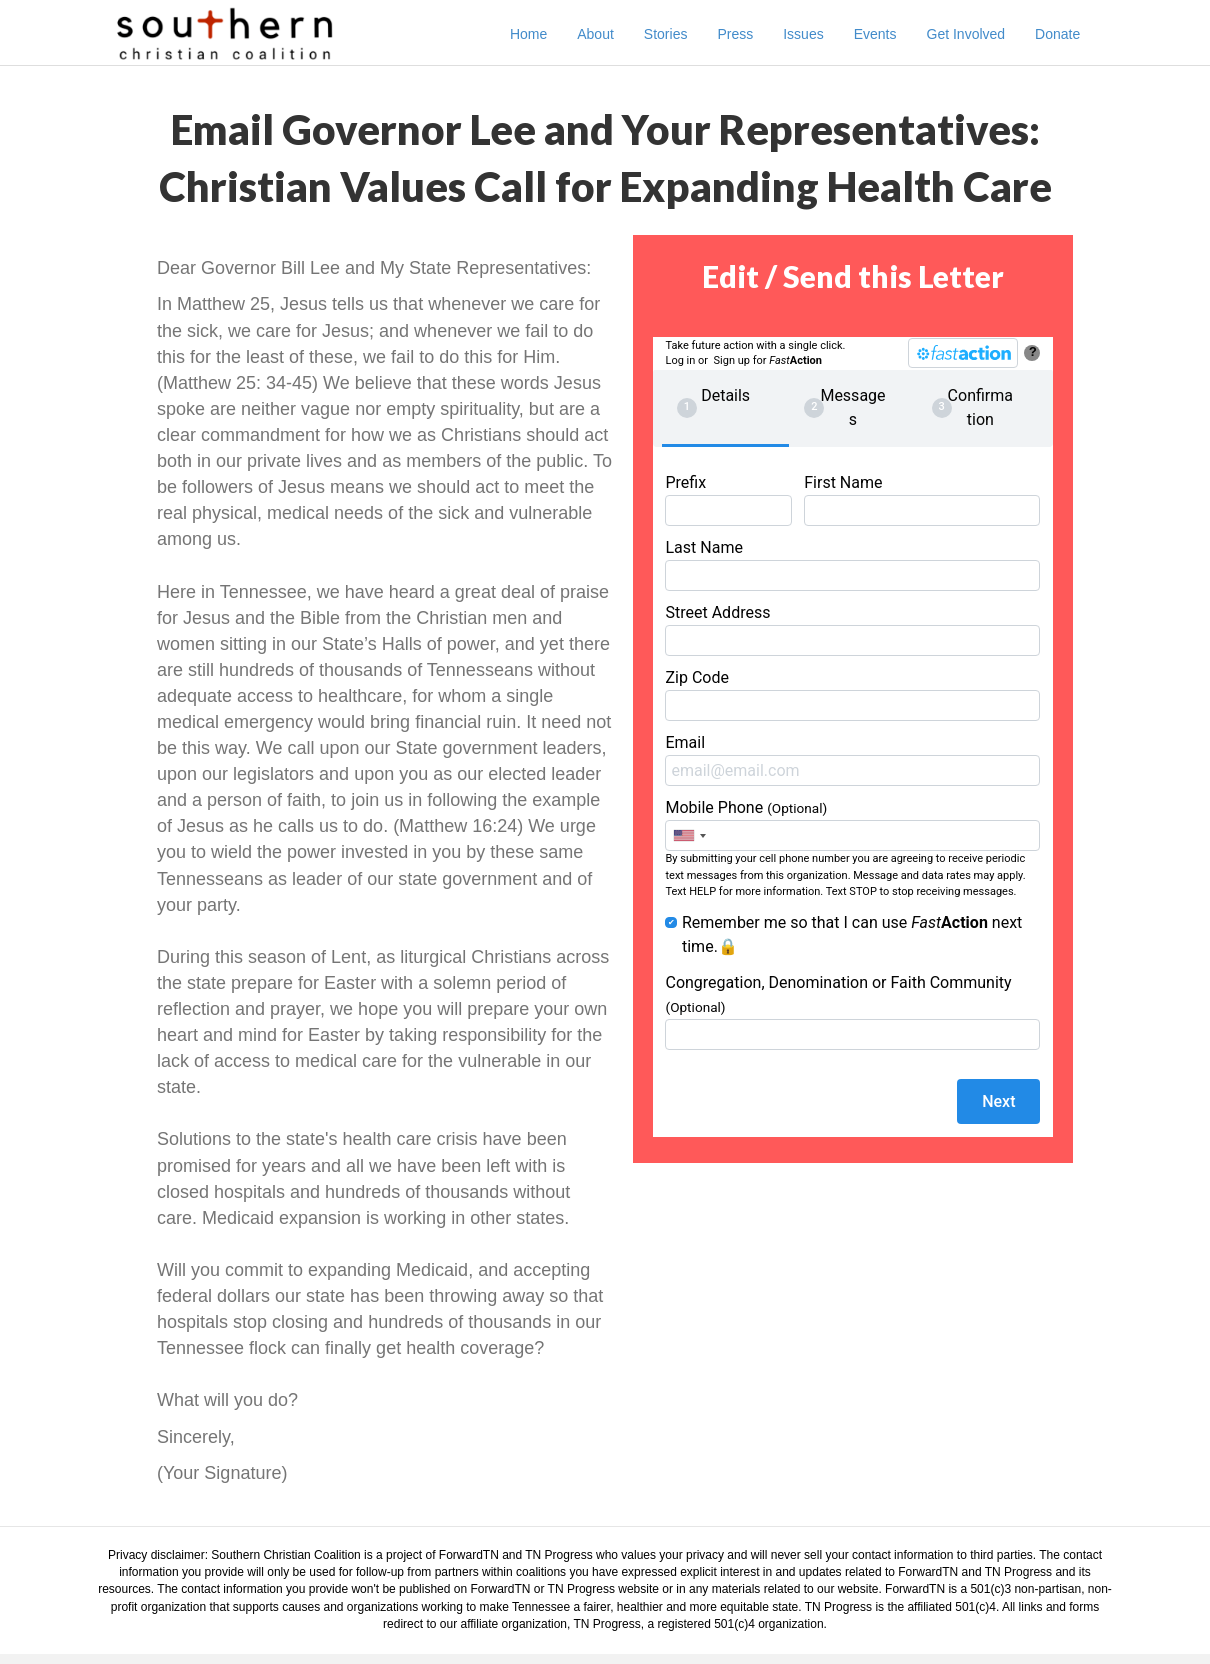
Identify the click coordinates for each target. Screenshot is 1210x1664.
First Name (922, 499)
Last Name (852, 564)
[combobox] (689, 835)
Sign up (732, 360)
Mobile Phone (852, 824)
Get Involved (985, 34)
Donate (1077, 34)
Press (755, 34)
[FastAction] (963, 353)
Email (852, 759)
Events (894, 34)
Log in (680, 360)
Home (548, 34)
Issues (823, 34)
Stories (686, 34)
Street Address (852, 629)
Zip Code (852, 694)
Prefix (728, 499)
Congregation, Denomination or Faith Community (852, 1011)
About (615, 34)
